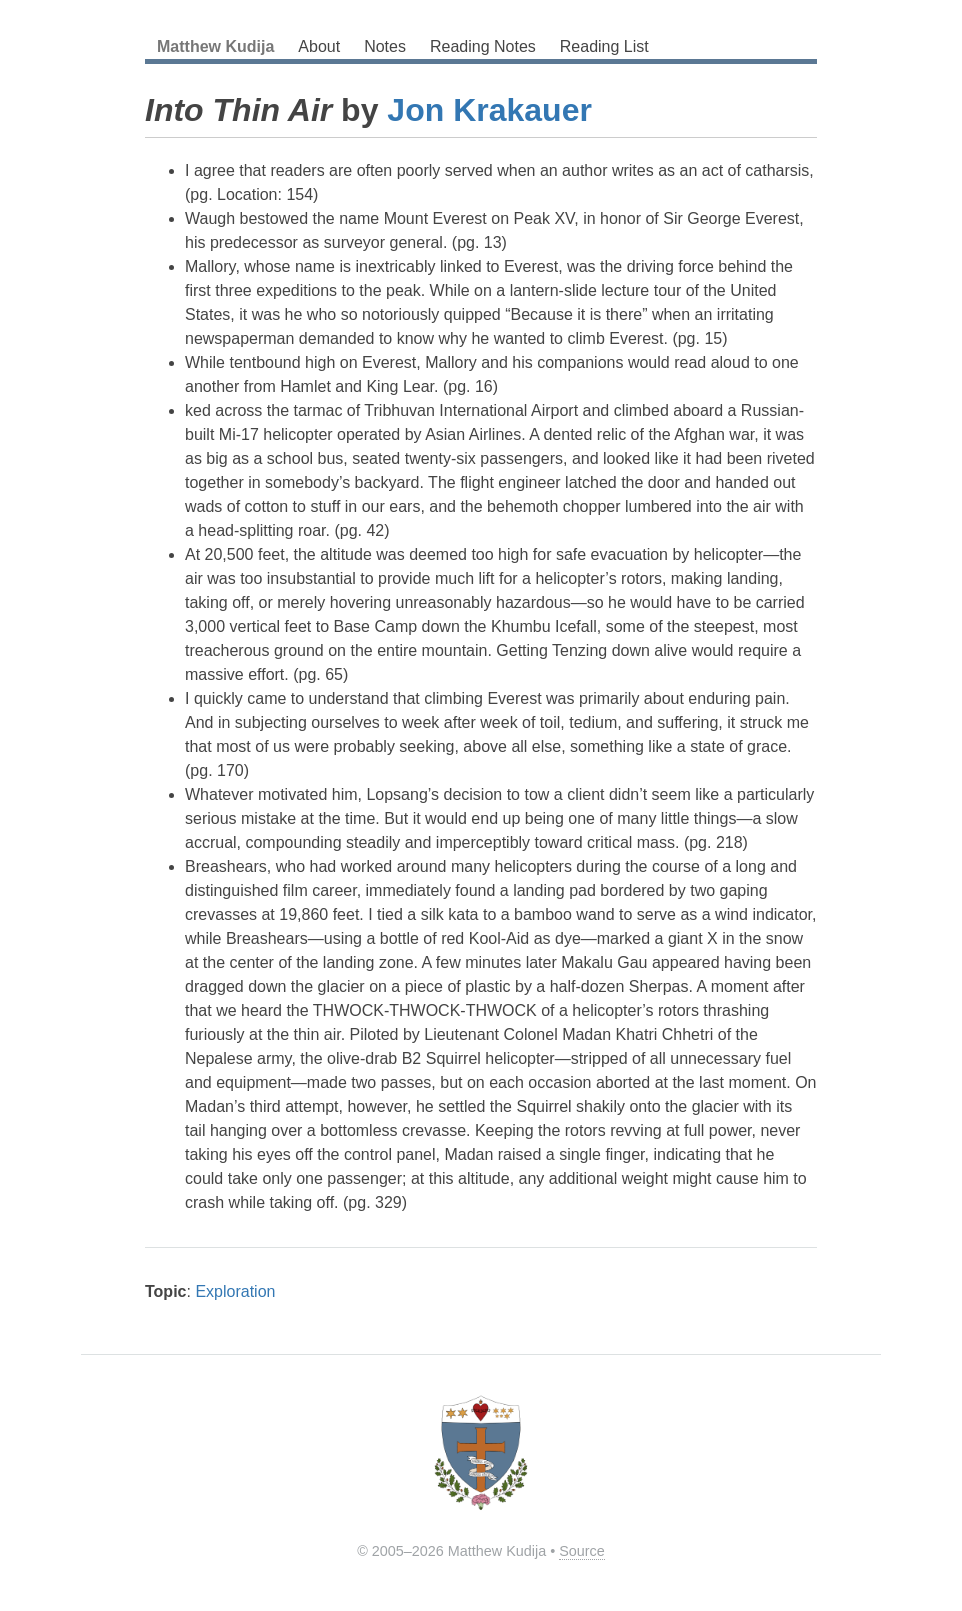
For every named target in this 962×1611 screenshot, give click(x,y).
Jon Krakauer (489, 110)
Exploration (235, 1291)
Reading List (604, 46)
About (319, 46)
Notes (385, 46)
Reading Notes (483, 46)
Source (582, 1551)
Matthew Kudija (215, 46)
